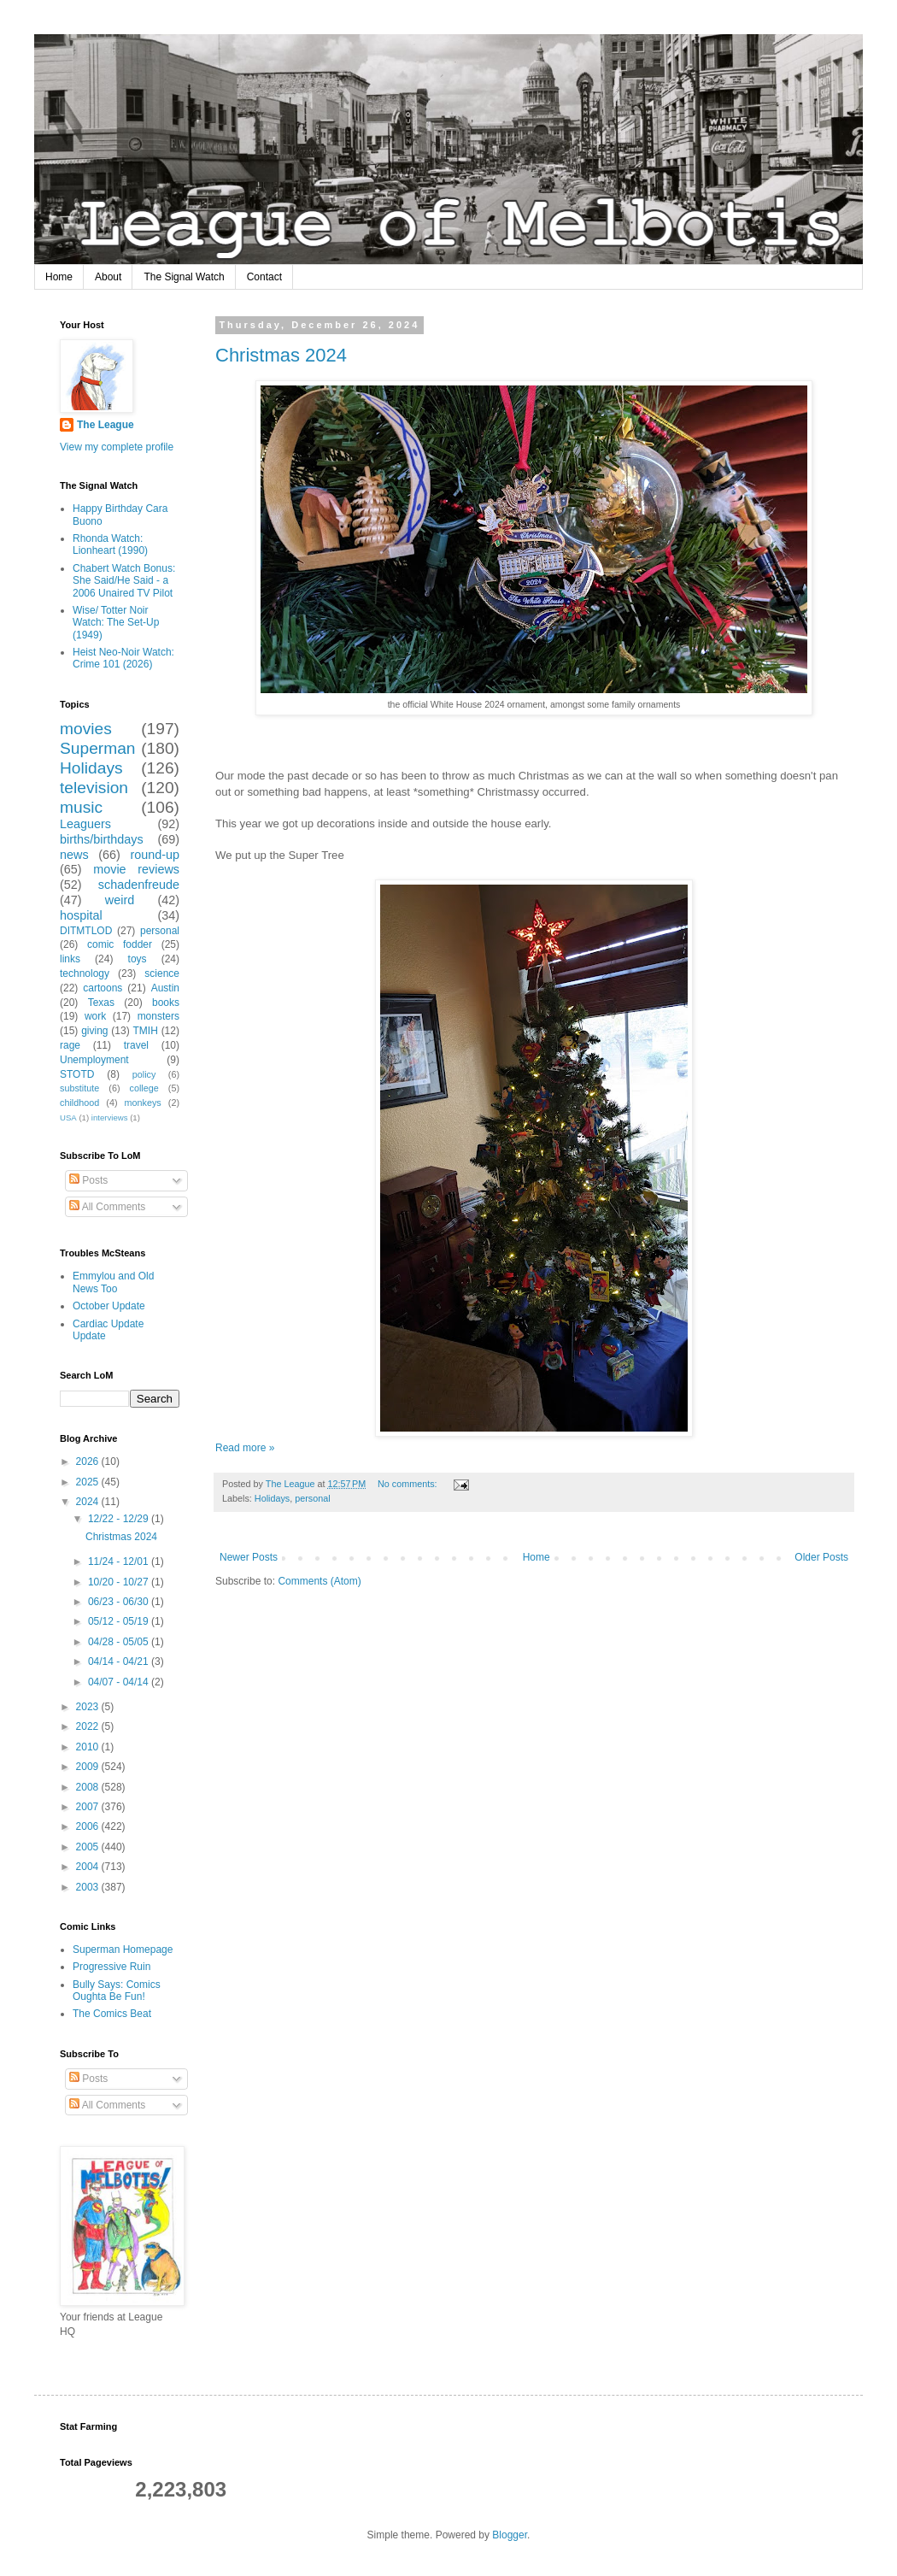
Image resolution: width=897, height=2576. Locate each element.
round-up (154, 855)
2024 (89, 1502)
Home (59, 277)
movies (86, 729)
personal (312, 1498)
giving (94, 1031)
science (161, 973)
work (95, 1016)
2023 (89, 1707)
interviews (109, 1117)
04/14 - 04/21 (119, 1661)
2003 (89, 1887)
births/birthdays (102, 839)
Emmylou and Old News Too (113, 1282)
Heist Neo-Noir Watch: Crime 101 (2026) (123, 658)
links (70, 959)
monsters (158, 1016)
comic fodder (119, 944)
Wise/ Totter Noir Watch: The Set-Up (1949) (116, 622)
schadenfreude (138, 884)
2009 (89, 1767)
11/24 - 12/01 (119, 1561)
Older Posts (821, 1557)
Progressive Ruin (111, 1967)
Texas (101, 1003)
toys (137, 959)
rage (70, 1045)
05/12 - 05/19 (119, 1621)
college (144, 1088)
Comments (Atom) (319, 1581)
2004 (89, 1867)
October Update (109, 1306)
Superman (98, 748)
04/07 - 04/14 (119, 1682)
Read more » (244, 1448)
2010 (89, 1747)
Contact (264, 277)
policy (144, 1074)
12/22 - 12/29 (119, 1519)
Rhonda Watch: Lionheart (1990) (110, 544)
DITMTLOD (86, 931)
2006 (89, 1826)
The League (105, 425)
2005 (89, 1847)
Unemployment (94, 1060)
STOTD (77, 1074)
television (94, 788)
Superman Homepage (123, 1950)
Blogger (509, 2535)
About (108, 277)
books (165, 1003)
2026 (89, 1461)
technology (84, 973)
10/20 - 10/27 (119, 1582)
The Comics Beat (112, 2014)
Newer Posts (249, 1557)
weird (119, 900)
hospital (81, 915)
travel (136, 1045)
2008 (89, 1787)
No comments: (409, 1484)
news (74, 855)
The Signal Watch (184, 277)
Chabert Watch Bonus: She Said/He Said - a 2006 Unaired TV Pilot (124, 580)
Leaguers (85, 824)
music (81, 807)
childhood (79, 1102)
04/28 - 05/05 (119, 1642)
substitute (79, 1088)
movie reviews (136, 869)
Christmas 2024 (281, 355)
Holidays (272, 1498)
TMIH (144, 1031)
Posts (88, 1180)
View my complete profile (116, 447)
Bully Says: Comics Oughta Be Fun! (117, 1991)
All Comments (107, 1207)
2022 (89, 1726)
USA (68, 1117)
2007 (89, 1807)
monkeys (143, 1102)
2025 (89, 1482)
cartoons (102, 988)
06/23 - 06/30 (119, 1602)
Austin (165, 988)
